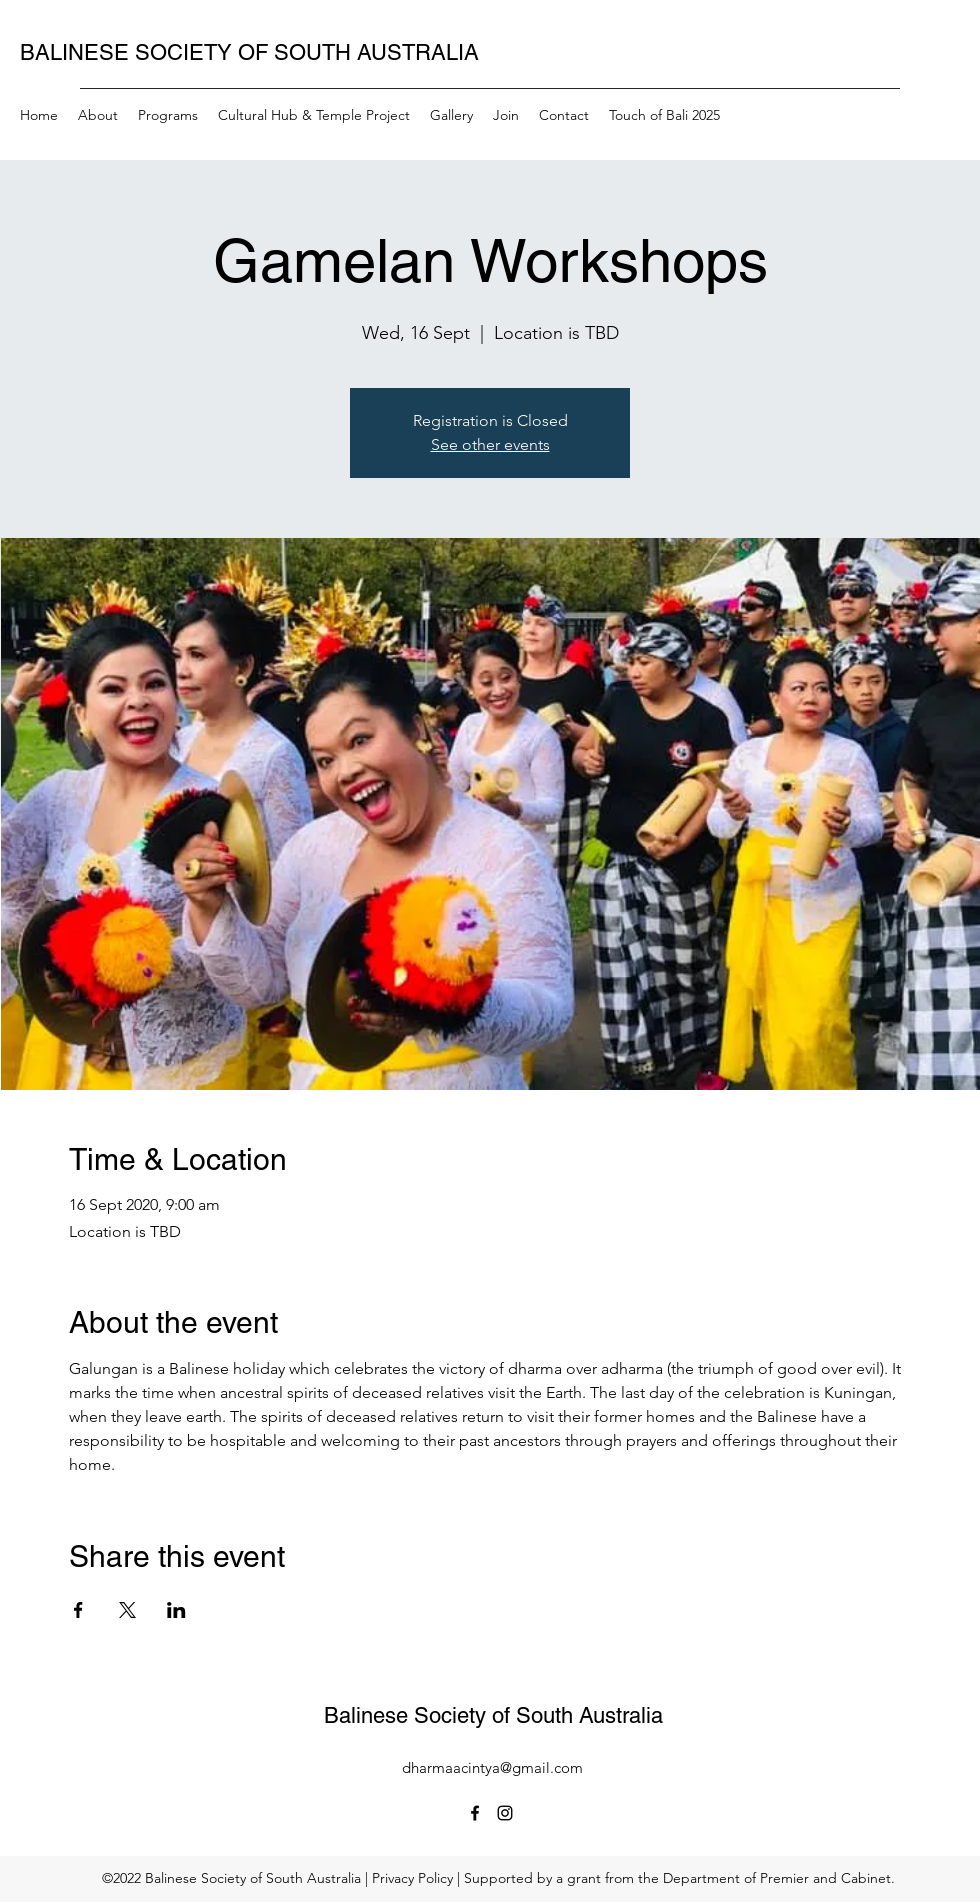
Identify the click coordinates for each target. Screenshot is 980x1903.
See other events (490, 444)
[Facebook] (475, 1813)
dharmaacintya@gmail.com (492, 1767)
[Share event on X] (127, 1610)
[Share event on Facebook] (78, 1610)
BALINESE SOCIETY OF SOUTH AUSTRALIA (249, 52)
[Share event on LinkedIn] (176, 1610)
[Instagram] (505, 1813)
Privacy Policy (412, 1878)
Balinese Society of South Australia (493, 1715)
